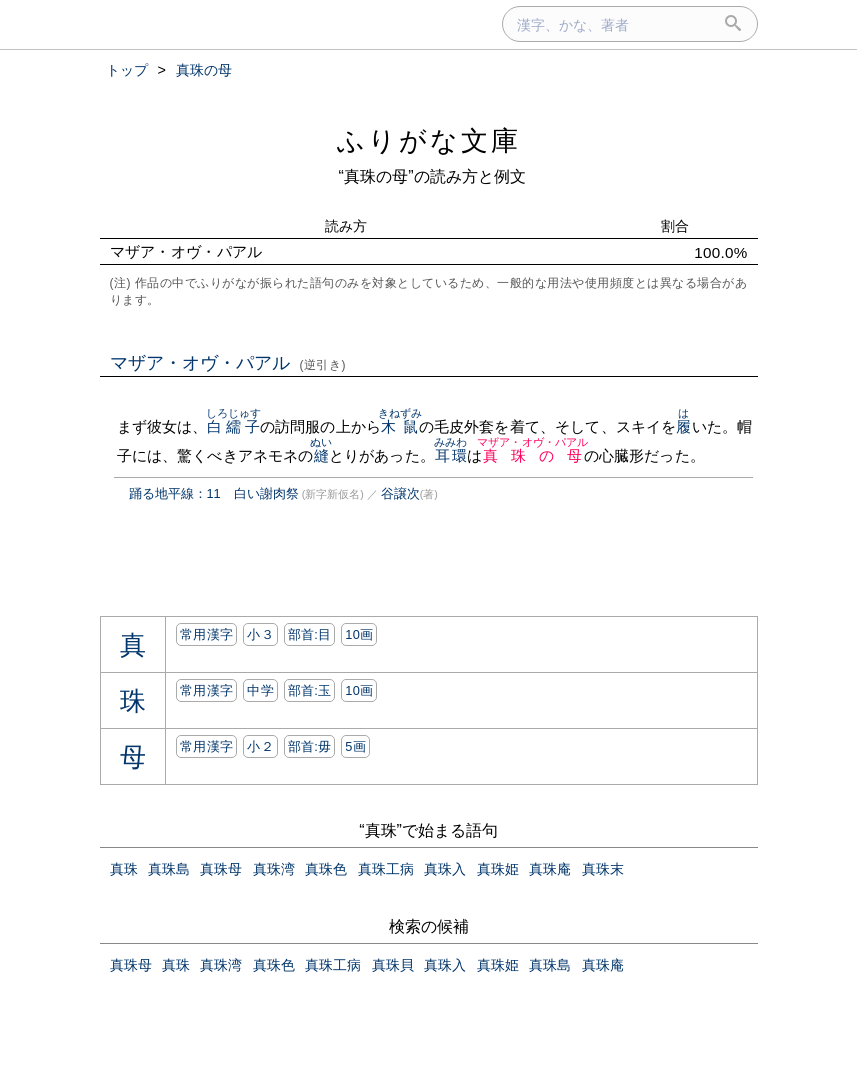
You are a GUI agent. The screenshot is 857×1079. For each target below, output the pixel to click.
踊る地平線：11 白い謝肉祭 (214, 493)
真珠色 (326, 869)
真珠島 (169, 869)
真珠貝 (393, 965)
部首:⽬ (310, 634)
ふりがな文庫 (429, 140)
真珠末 (603, 869)
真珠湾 (274, 869)
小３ (260, 634)
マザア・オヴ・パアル (228, 363)
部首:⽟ (310, 690)
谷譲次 (400, 493)
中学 (260, 690)
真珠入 (445, 869)
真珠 (124, 869)
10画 (359, 634)
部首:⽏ (310, 746)
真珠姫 (498, 869)
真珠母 (221, 869)
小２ (260, 746)
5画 (355, 746)
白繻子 (234, 426)
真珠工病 (386, 869)
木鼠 (400, 426)
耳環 (450, 455)
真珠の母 (533, 455)
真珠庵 (550, 869)
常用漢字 (206, 634)
